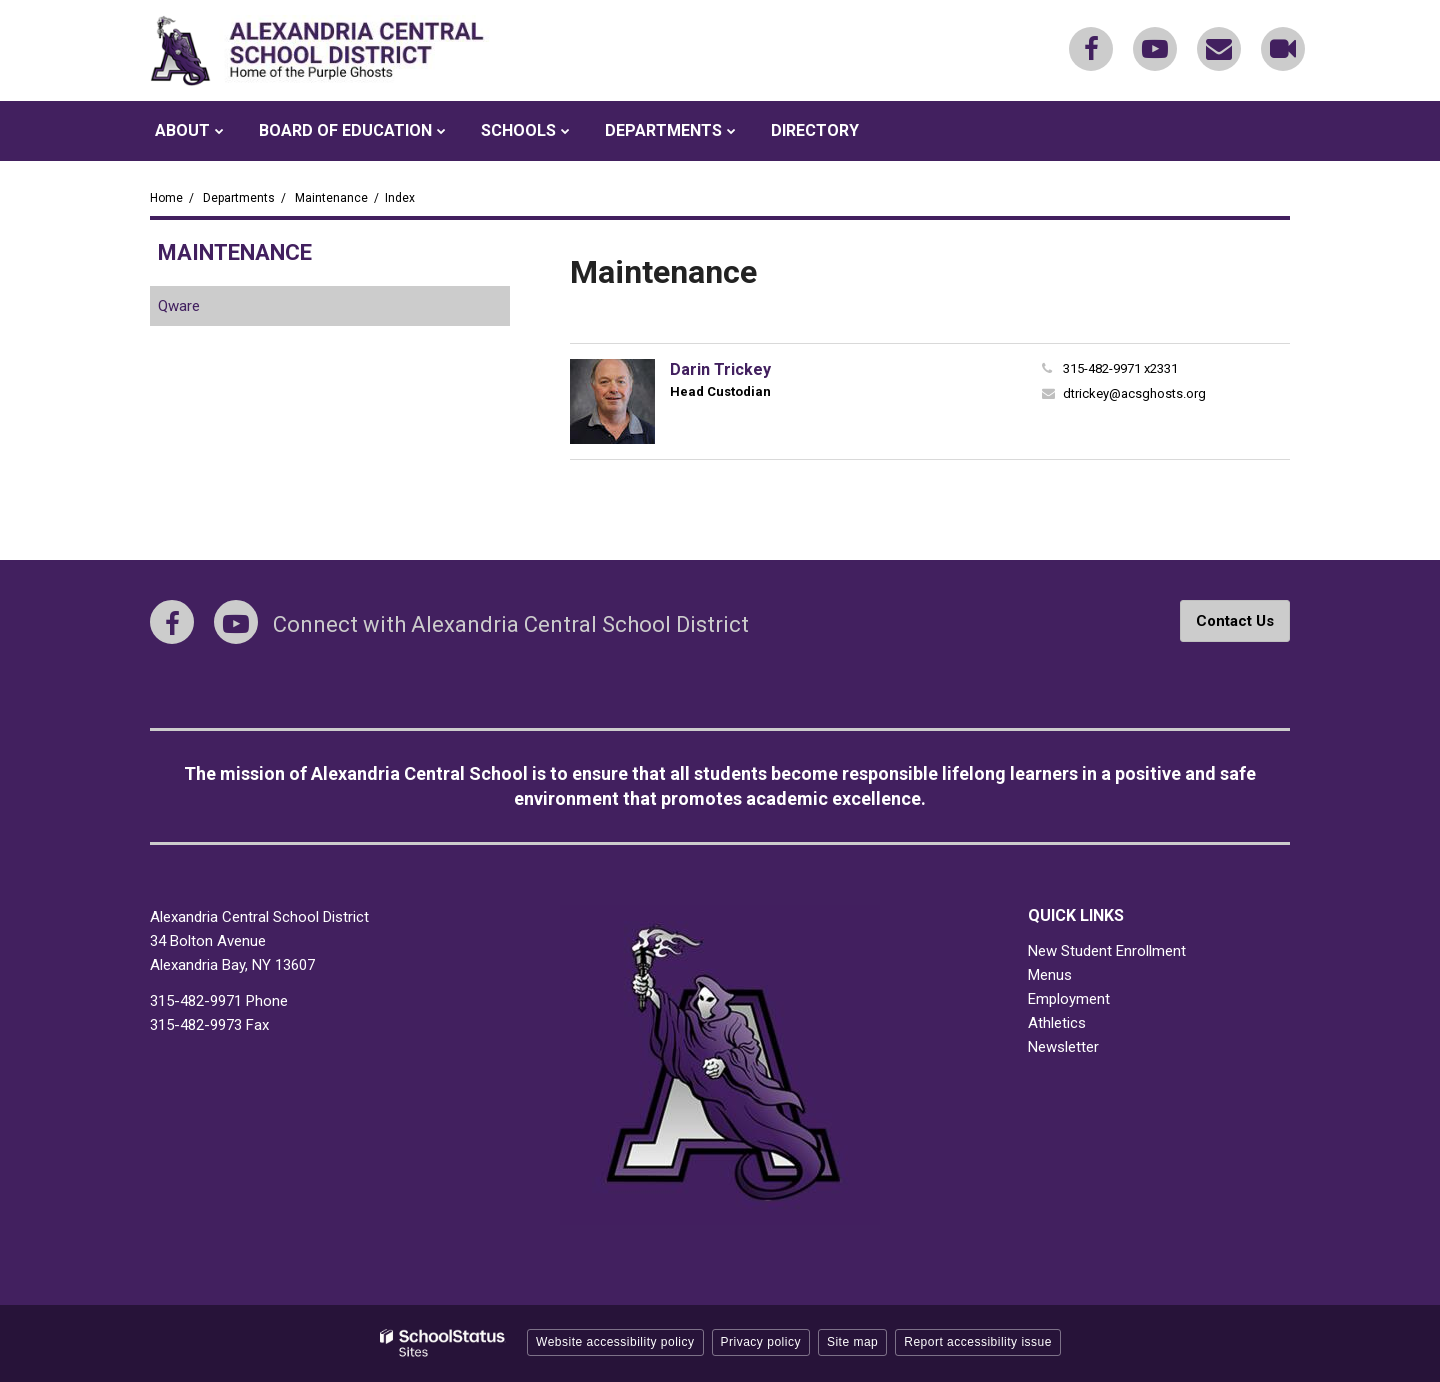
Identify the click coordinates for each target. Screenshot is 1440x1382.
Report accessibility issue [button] (978, 1342)
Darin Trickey (720, 369)
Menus (1050, 975)
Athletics (1057, 1023)
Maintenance (331, 198)
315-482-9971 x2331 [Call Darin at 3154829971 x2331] (1120, 368)
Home (166, 198)
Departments (239, 198)
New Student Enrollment (1107, 951)
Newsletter (1063, 1047)
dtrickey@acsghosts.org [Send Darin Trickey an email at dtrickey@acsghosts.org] (1134, 393)
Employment (1069, 999)
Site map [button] (852, 1342)
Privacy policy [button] (761, 1342)
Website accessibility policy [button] (615, 1342)
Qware (206, 309)
